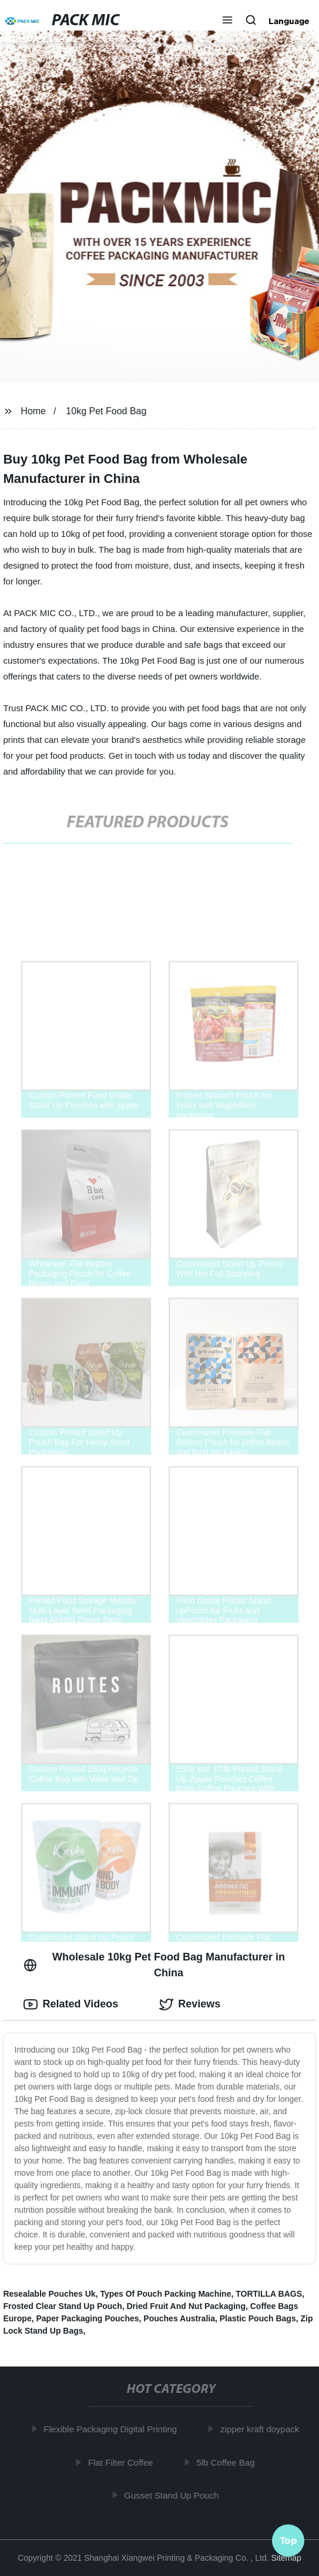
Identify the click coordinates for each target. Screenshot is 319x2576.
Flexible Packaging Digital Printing (112, 2429)
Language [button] (289, 21)
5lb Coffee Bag (228, 2462)
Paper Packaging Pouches (87, 2318)
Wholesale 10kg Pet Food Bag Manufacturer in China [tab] (154, 1965)
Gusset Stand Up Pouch (173, 2495)
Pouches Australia (179, 2318)
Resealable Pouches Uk (49, 2293)
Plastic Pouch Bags (258, 2318)
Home (33, 411)
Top (288, 2541)
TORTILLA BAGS (269, 2293)
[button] (227, 21)
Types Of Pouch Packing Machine (165, 2293)
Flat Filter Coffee (122, 2462)
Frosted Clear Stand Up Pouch (62, 2306)
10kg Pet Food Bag (106, 411)
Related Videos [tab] (70, 2004)
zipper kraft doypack (261, 2429)
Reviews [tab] (189, 2004)
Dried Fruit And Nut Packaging (186, 2306)
